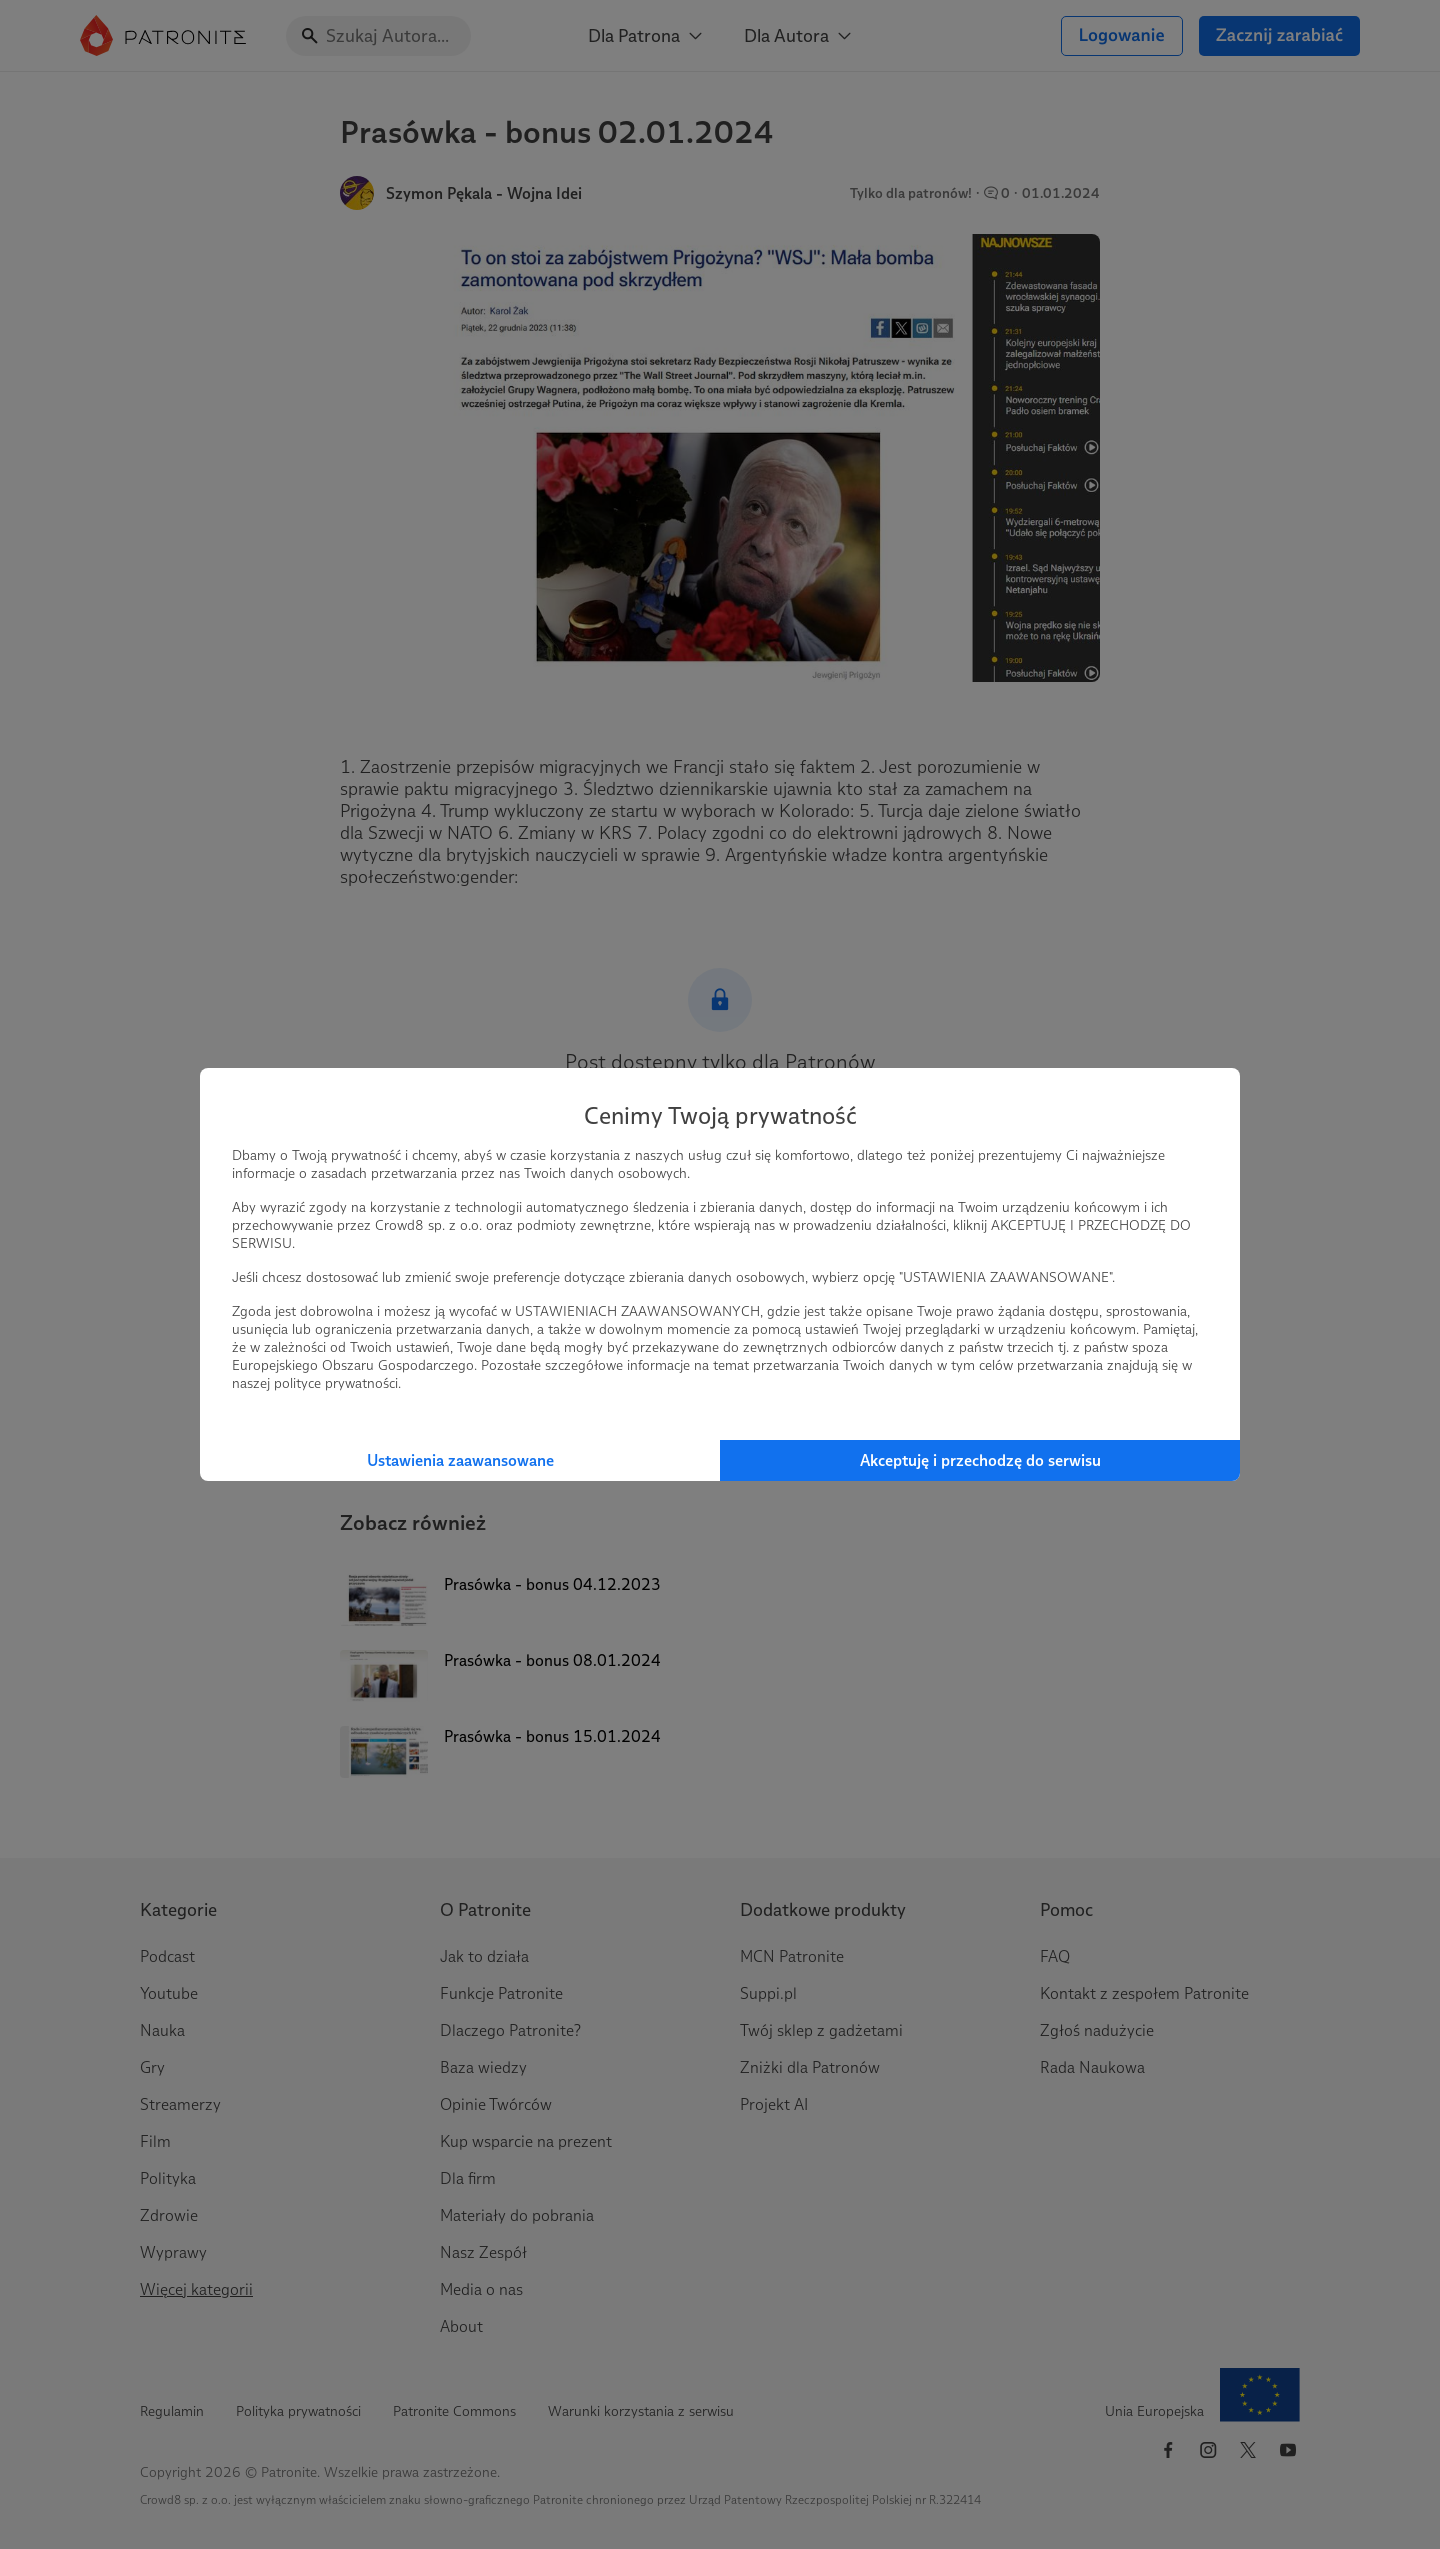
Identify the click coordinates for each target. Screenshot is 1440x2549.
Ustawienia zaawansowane (460, 1460)
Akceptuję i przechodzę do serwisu (980, 1460)
